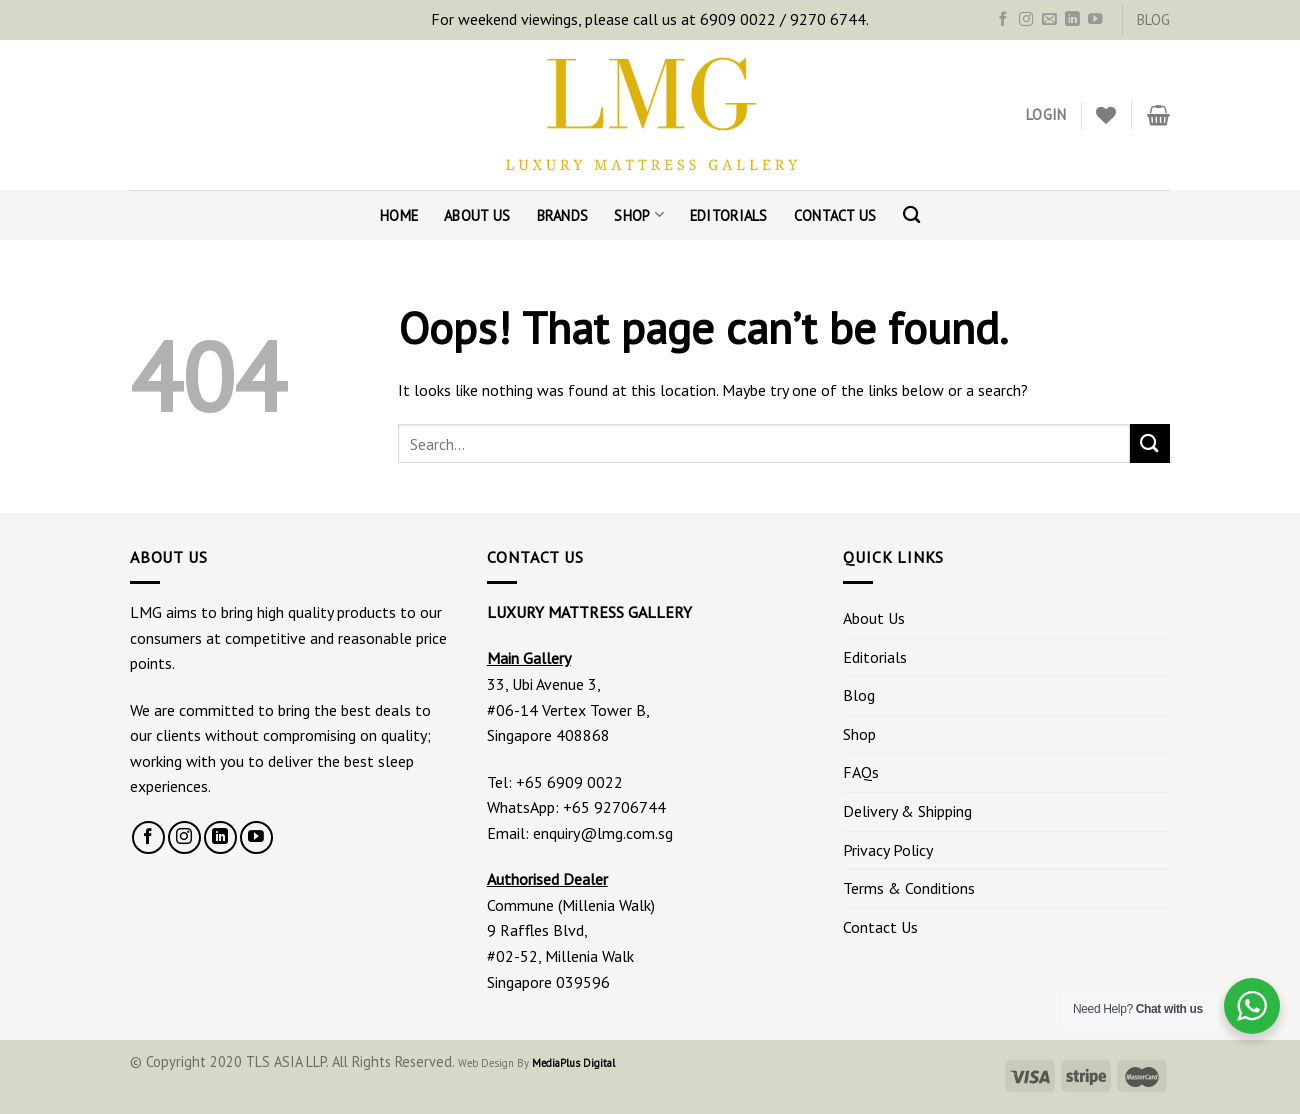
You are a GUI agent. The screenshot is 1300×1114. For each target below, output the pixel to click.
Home (399, 215)
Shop (639, 214)
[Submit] (1150, 443)
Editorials (729, 215)
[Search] (911, 215)
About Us (477, 215)
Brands (563, 215)
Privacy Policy (888, 850)
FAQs (861, 772)
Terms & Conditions (909, 888)
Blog (859, 695)
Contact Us (835, 215)
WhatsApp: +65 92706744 (576, 807)
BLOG (1153, 19)
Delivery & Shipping (907, 811)
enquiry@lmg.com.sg (603, 833)
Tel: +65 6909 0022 (555, 782)
